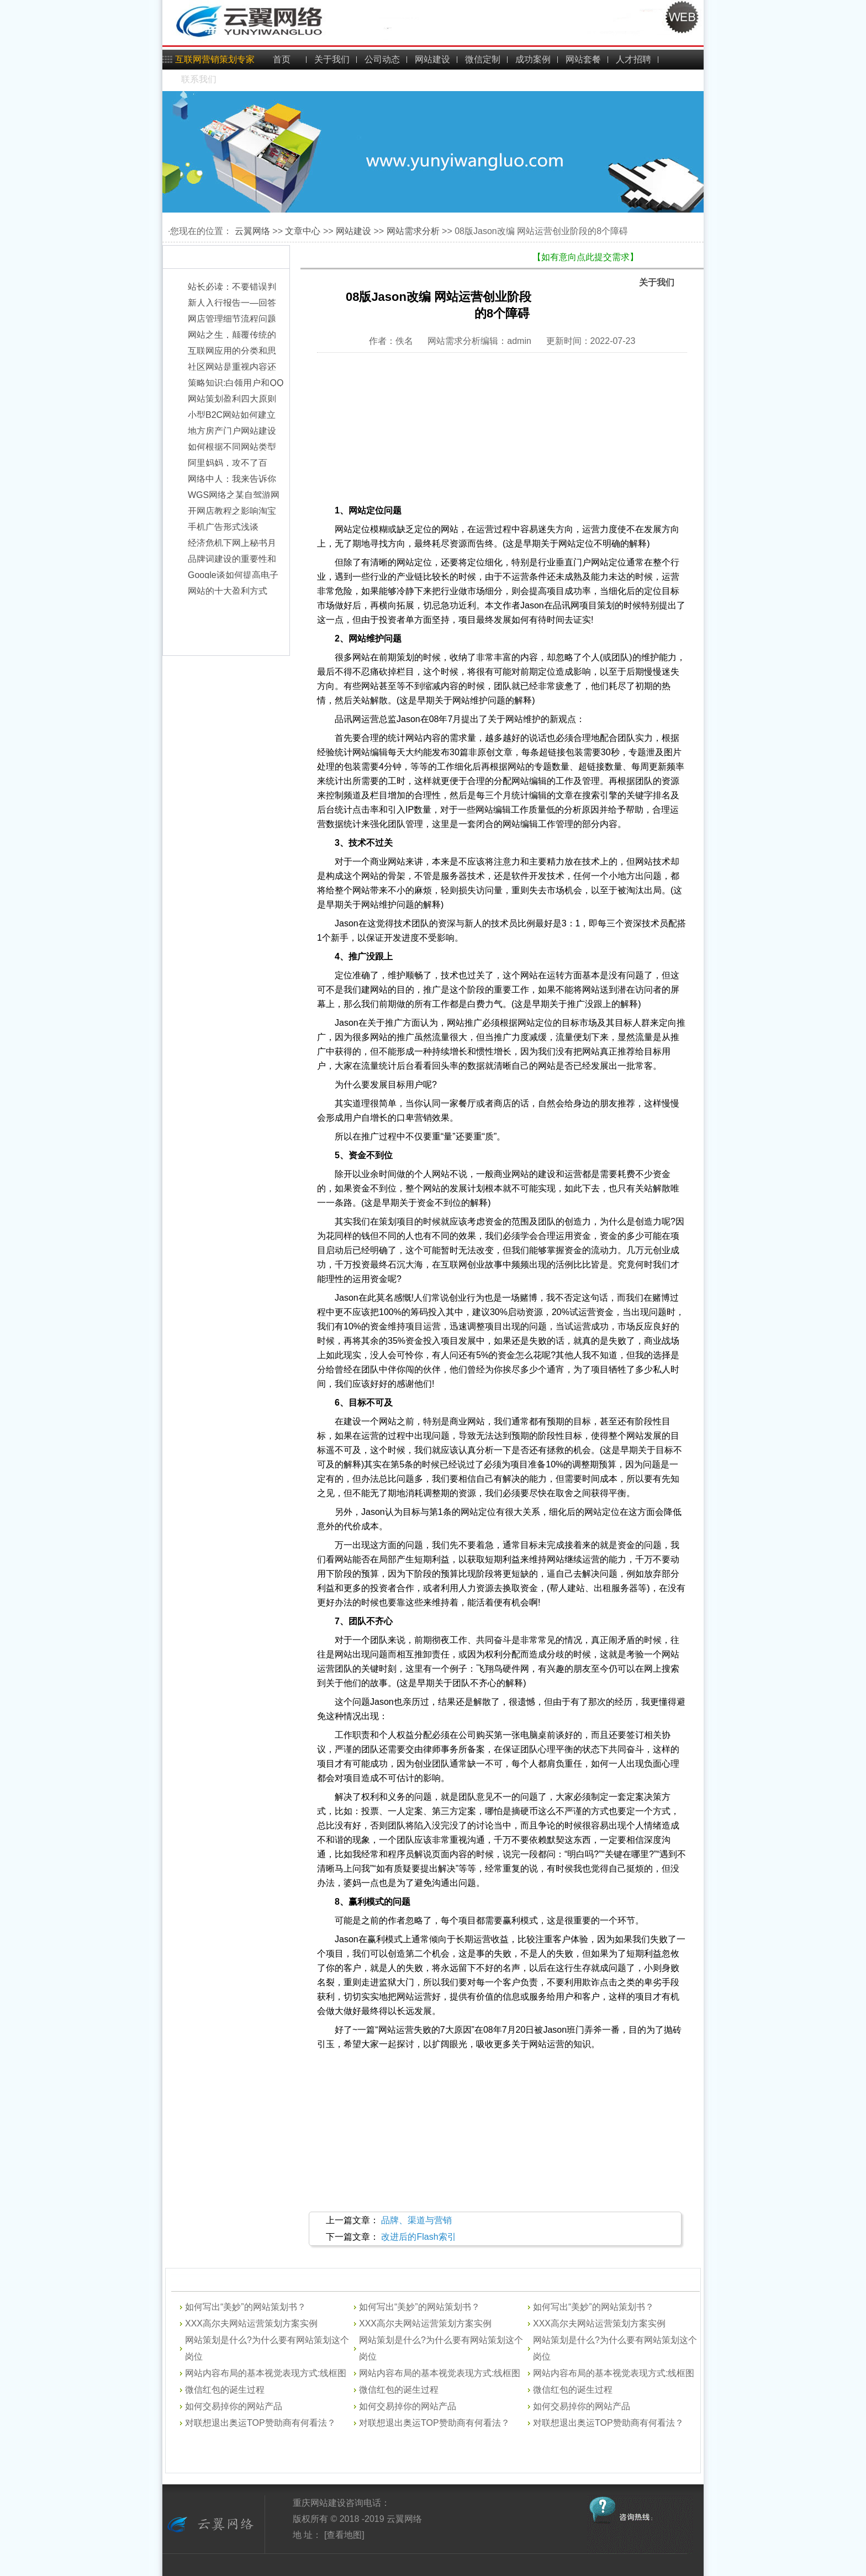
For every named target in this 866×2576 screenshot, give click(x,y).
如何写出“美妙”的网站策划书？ (245, 2307)
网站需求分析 (413, 231)
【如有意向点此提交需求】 (585, 257)
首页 (282, 59)
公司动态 (382, 59)
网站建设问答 (229, 2282)
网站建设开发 (400, 2282)
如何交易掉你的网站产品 (233, 2406)
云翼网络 (252, 231)
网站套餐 (583, 59)
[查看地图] (342, 2535)
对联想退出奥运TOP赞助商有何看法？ (260, 2422)
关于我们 (332, 59)
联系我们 (198, 79)
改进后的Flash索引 (418, 2236)
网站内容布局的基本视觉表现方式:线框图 (265, 2373)
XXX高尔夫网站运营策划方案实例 (251, 2323)
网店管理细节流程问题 (232, 324)
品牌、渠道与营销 (416, 2220)
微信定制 (482, 59)
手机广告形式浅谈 (223, 532)
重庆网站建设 (319, 2503)
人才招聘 (633, 59)
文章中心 (302, 231)
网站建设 (432, 59)
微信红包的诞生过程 (225, 2389)
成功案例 (533, 59)
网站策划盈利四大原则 (232, 404)
